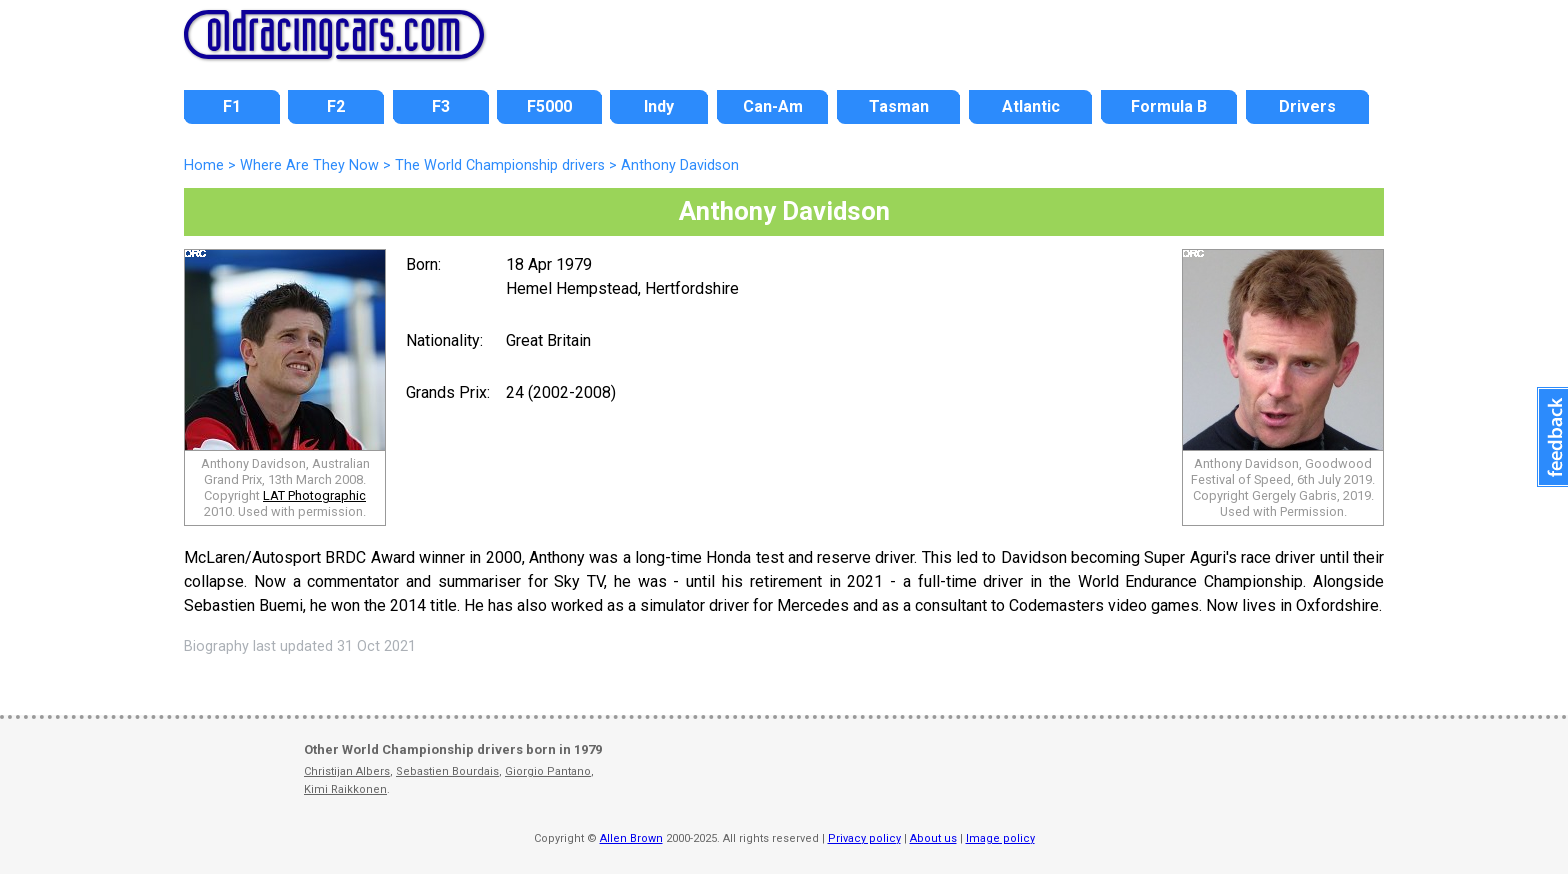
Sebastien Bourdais (447, 771)
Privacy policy (864, 838)
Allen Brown (631, 838)
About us (933, 838)
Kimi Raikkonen (345, 789)
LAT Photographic (314, 495)
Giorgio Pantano (548, 771)
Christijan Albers (347, 771)
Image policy (1000, 838)
